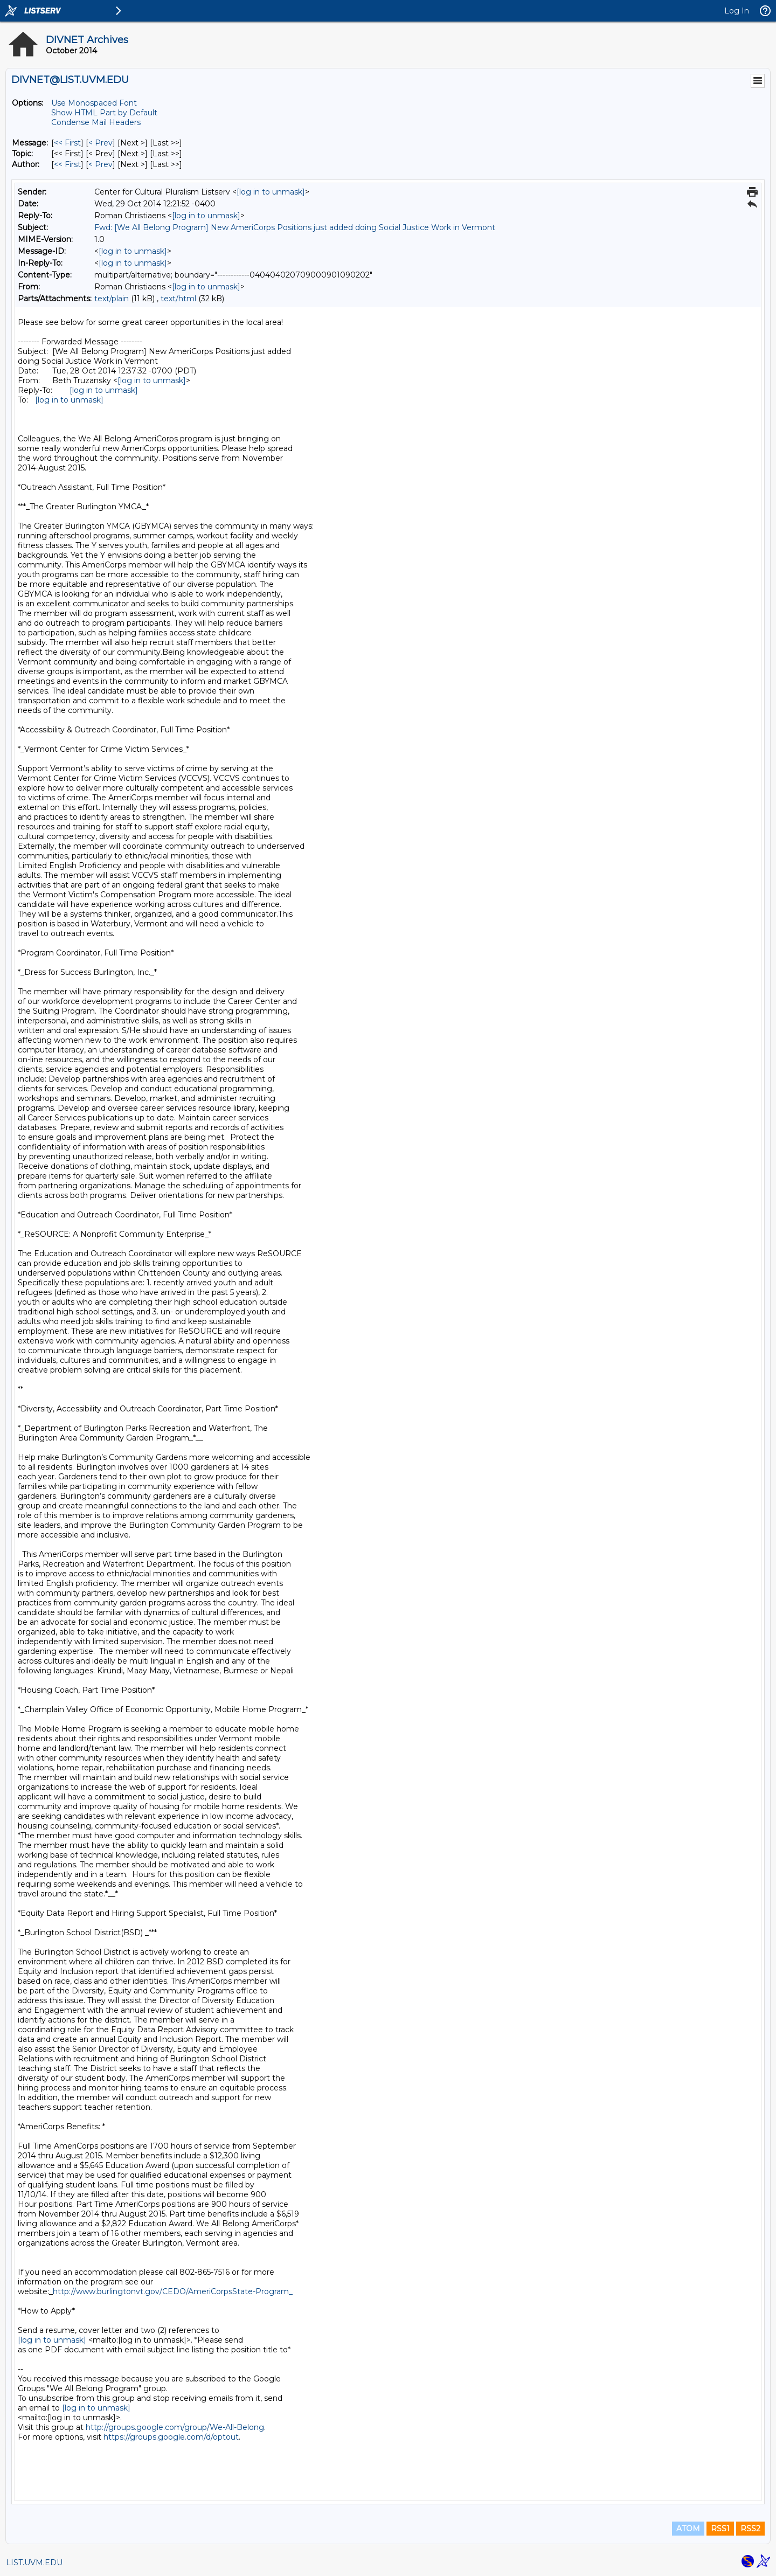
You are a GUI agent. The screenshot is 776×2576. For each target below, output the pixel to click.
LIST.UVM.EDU (34, 2562)
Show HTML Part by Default (104, 112)
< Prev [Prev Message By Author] (100, 164)
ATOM (688, 2528)
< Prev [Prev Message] (100, 143)
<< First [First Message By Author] (67, 164)
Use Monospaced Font (94, 103)
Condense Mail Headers (96, 122)
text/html (178, 298)
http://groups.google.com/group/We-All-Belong (175, 2427)
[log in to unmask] (271, 192)
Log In (736, 11)
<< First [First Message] (67, 143)
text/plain (111, 298)
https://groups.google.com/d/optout (171, 2437)
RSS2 (750, 2528)
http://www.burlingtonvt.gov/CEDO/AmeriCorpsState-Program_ (173, 2291)
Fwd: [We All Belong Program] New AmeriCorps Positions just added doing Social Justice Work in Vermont (294, 227)
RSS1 (720, 2528)
